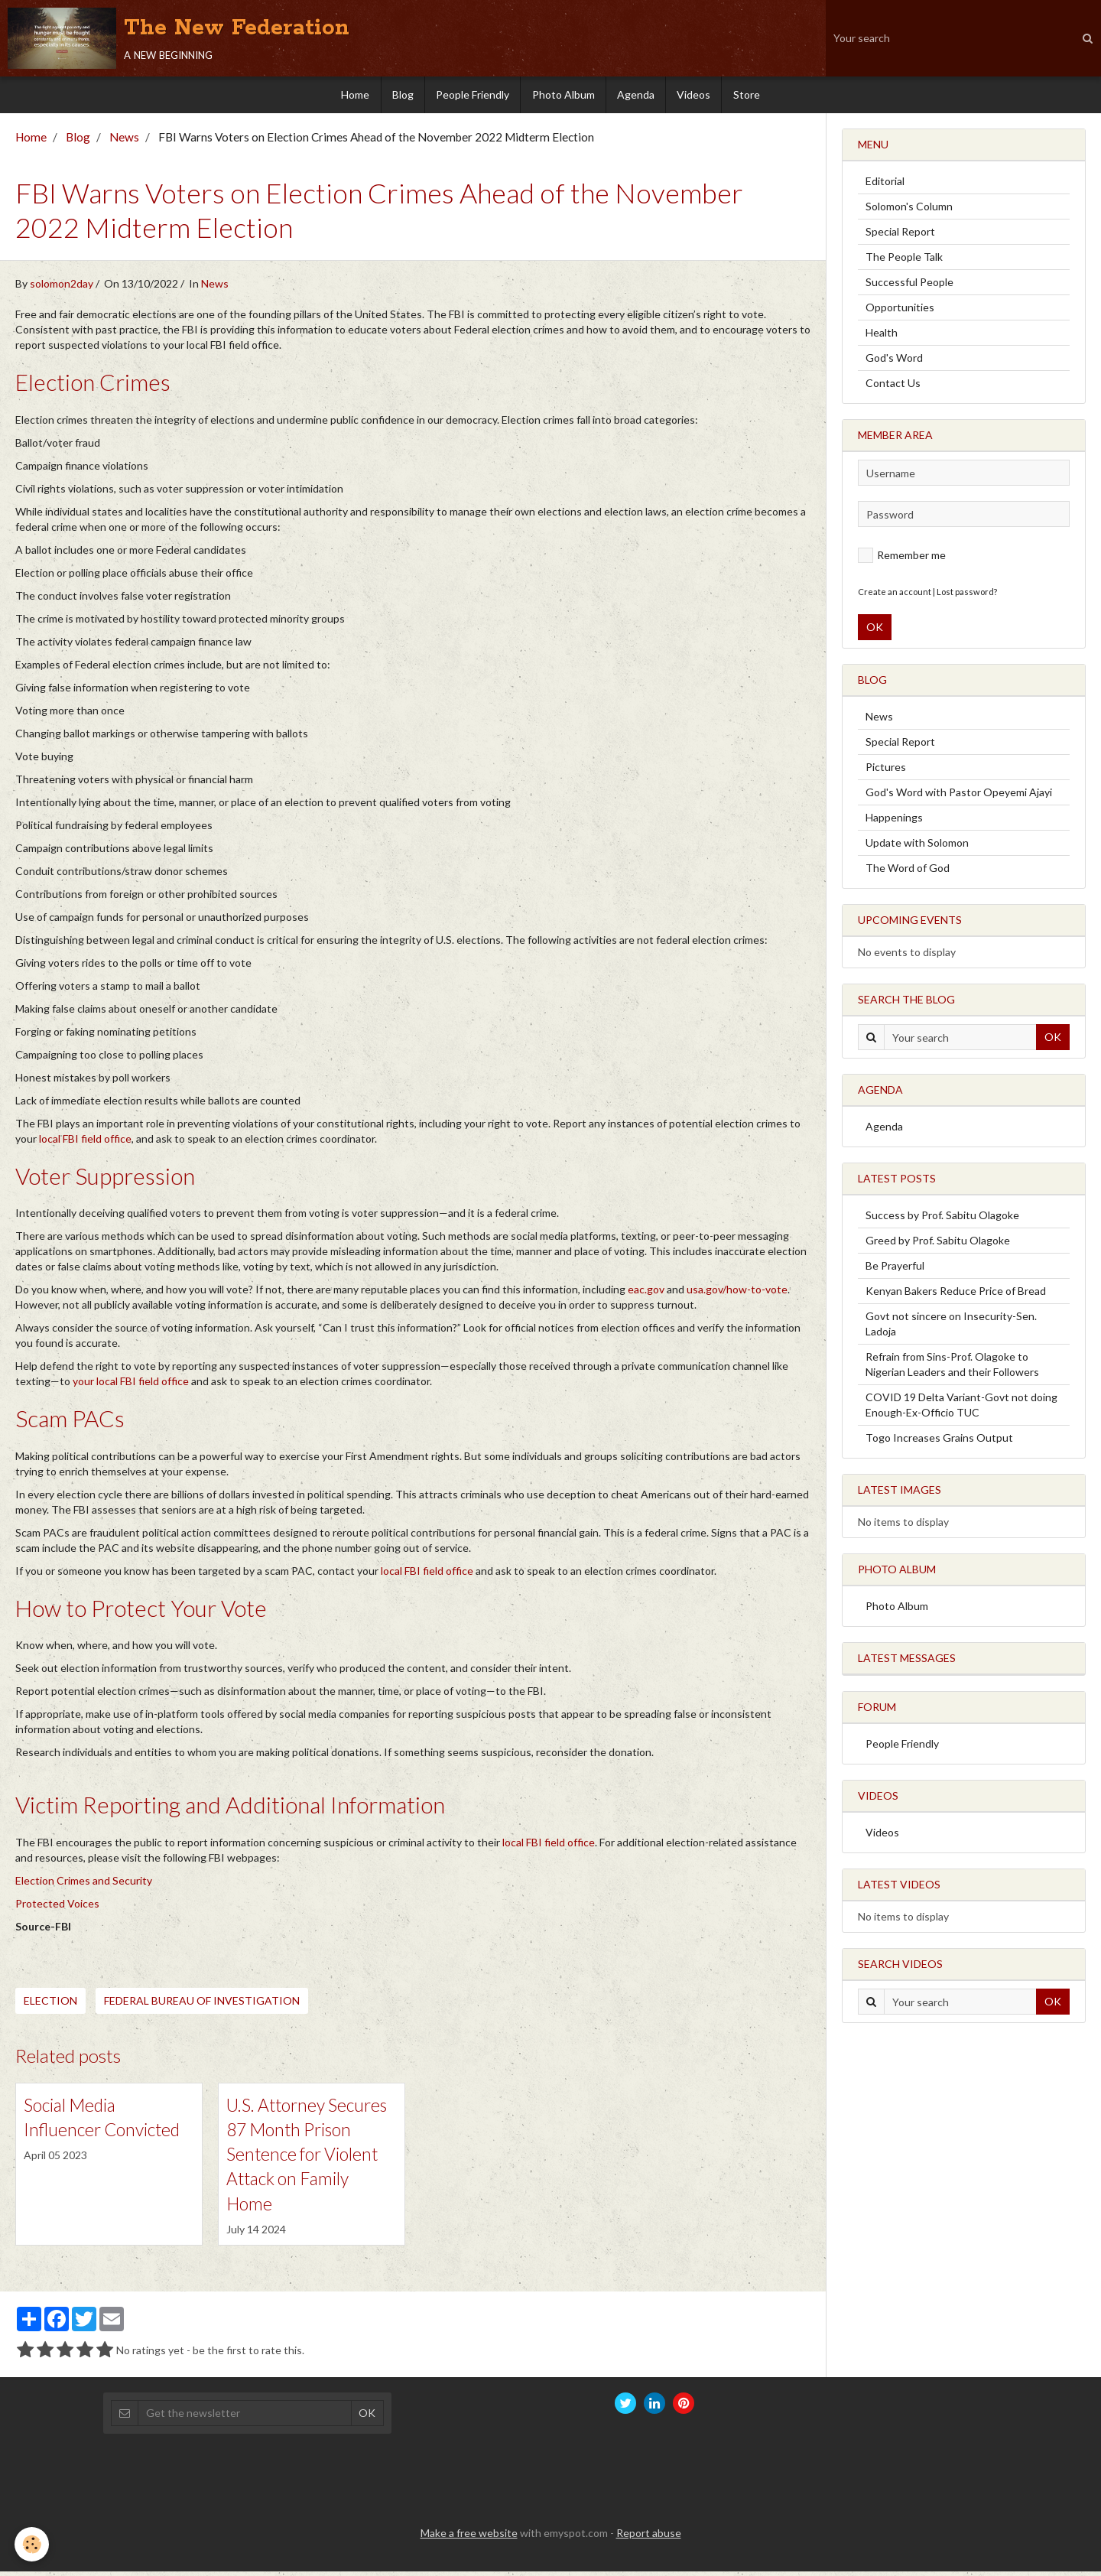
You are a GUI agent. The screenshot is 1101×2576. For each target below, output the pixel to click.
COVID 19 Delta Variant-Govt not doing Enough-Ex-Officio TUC (961, 1406)
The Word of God (908, 869)
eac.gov (646, 1290)
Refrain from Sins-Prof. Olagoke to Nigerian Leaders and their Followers (952, 1365)
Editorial (885, 182)
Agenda (637, 95)
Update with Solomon (917, 844)
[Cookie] (32, 2544)
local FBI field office (84, 1140)
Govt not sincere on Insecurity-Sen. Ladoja (951, 1325)
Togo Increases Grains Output (939, 1439)
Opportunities (900, 308)
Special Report (900, 232)
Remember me (902, 556)
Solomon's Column (909, 207)
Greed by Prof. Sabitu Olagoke (938, 1241)
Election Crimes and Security (83, 1881)
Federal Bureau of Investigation (202, 2001)
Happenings (894, 818)
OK (874, 628)
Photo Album (563, 95)
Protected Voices (57, 1904)
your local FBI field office (131, 1382)
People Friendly (471, 95)
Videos (696, 95)
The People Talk (904, 258)
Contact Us (893, 384)
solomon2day (61, 284)
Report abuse (648, 2537)
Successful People (909, 283)
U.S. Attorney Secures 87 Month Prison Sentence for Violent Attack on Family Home (303, 2156)
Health (882, 333)
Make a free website (469, 2537)
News (124, 138)
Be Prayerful (895, 1266)
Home (352, 95)
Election (50, 2001)
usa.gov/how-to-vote (737, 1290)
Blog (400, 95)
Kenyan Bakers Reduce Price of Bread (956, 1292)
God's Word (894, 359)
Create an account (894, 593)
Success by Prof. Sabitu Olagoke (942, 1216)
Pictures (886, 768)
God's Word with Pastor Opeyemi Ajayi (959, 793)
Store (750, 95)
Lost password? (967, 593)
